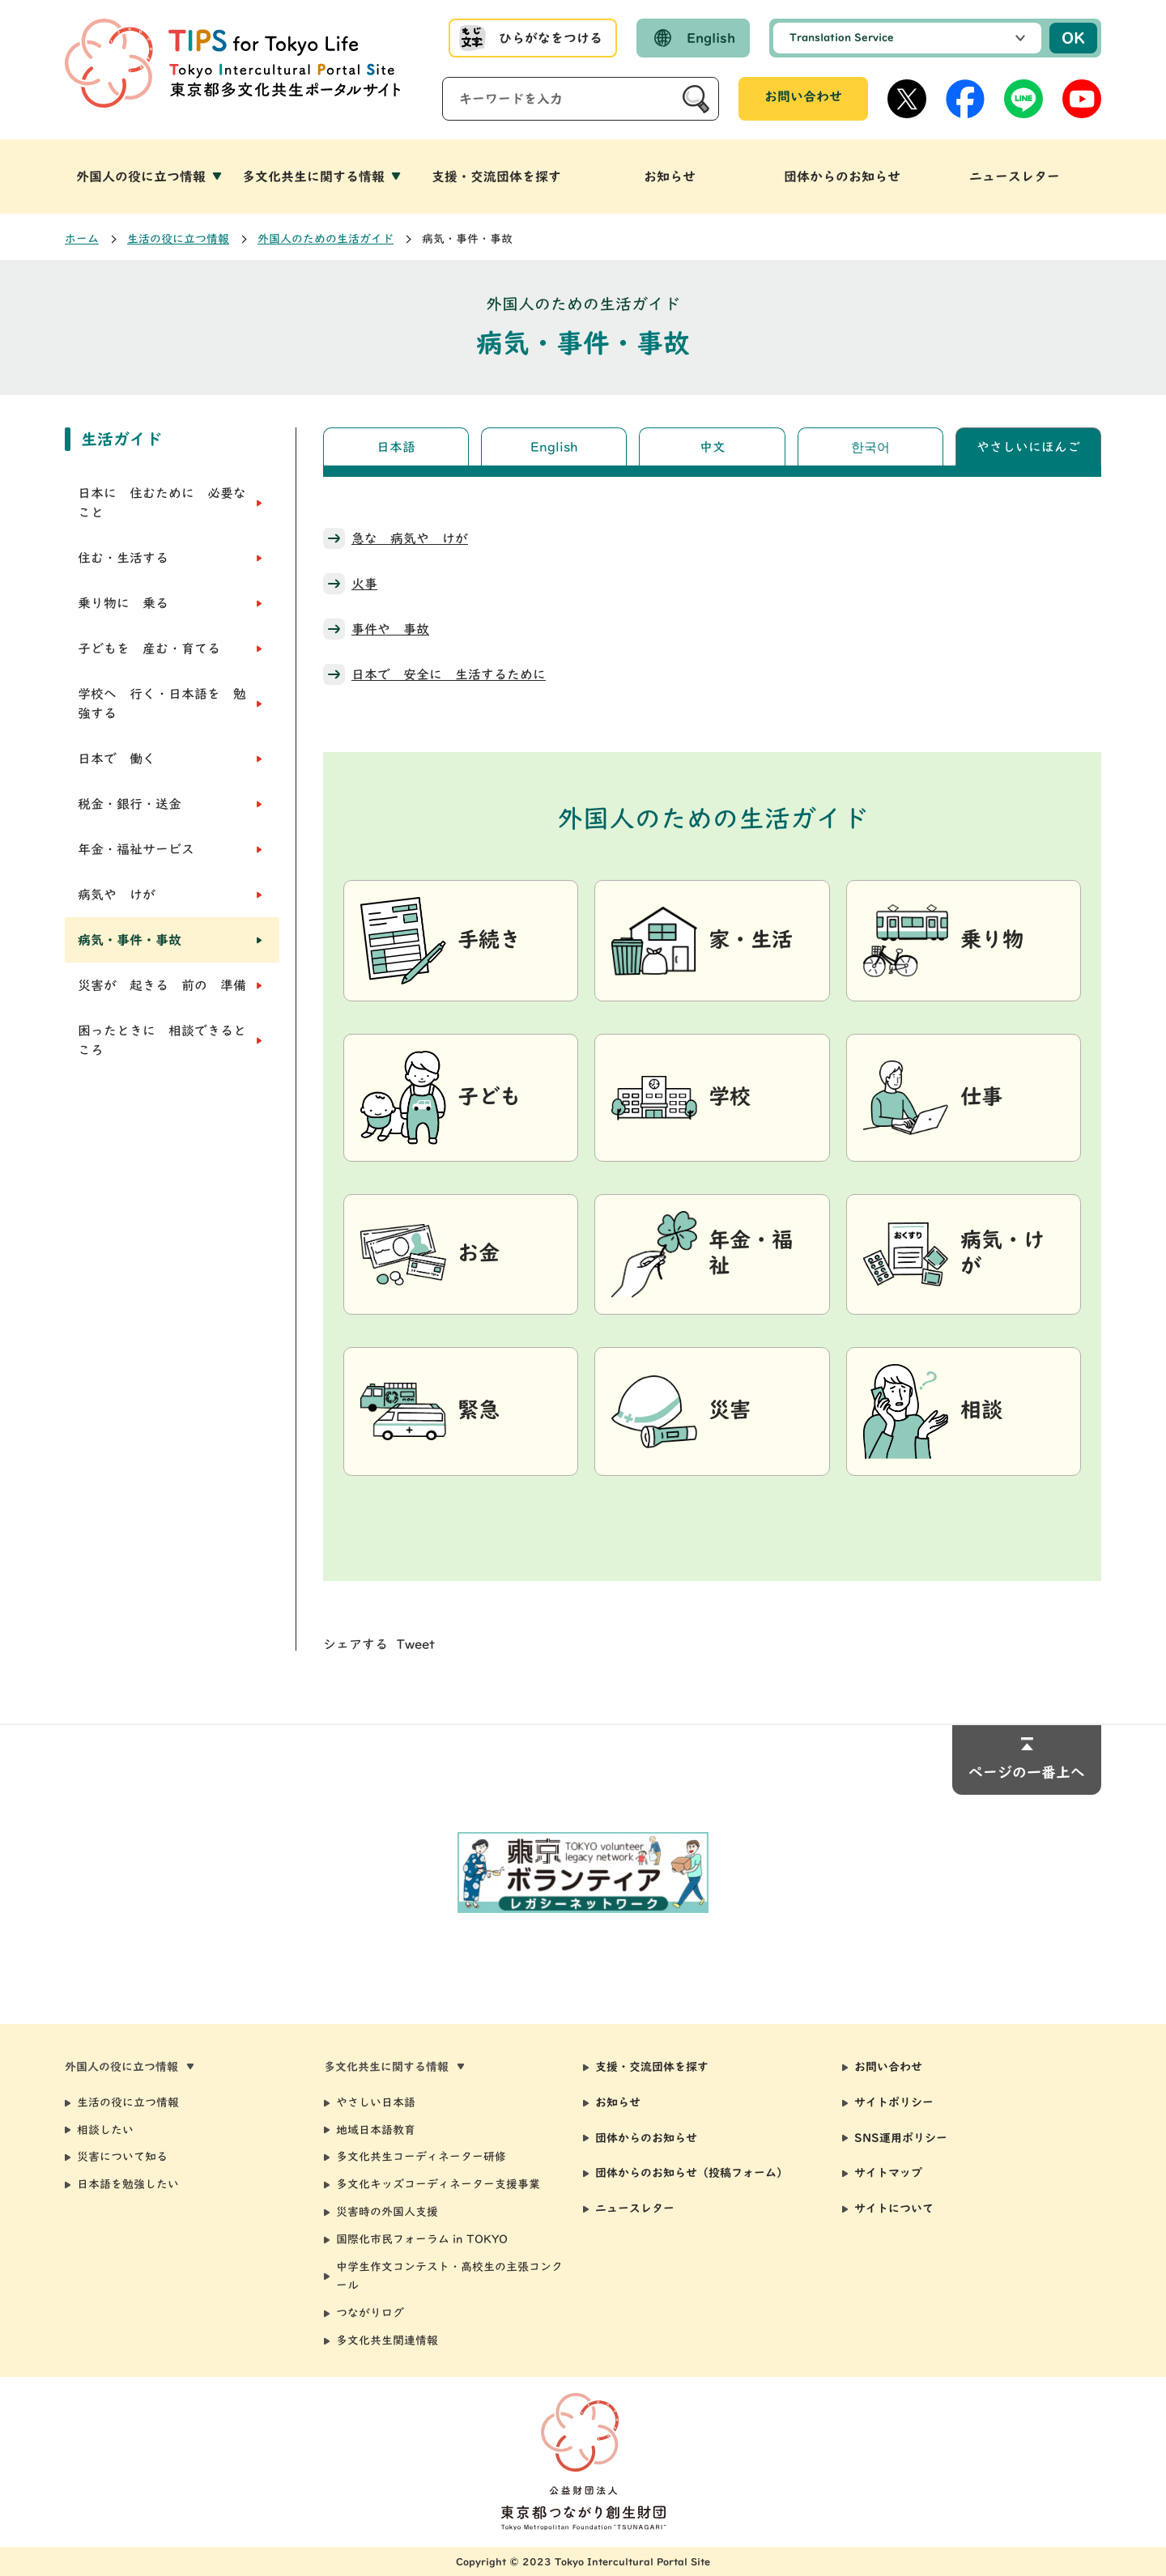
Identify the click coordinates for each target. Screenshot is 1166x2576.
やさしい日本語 (375, 2102)
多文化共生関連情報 (387, 2340)
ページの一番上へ (1026, 1772)
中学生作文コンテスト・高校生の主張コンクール (449, 2276)
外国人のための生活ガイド (325, 238)
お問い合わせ (803, 96)
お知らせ (617, 2102)
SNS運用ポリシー (900, 2138)
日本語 (396, 446)
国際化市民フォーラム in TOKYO (422, 2239)
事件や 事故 (390, 629)
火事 (364, 583)
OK (1073, 37)
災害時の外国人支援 (387, 2211)
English (711, 38)
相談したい (105, 2130)
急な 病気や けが (409, 538)
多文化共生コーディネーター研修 (421, 2156)
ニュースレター (634, 2208)
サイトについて (894, 2208)
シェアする (355, 1644)
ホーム (82, 238)
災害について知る (122, 2156)
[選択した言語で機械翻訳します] (907, 38)
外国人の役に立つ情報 (141, 176)
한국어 (870, 446)
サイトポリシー (894, 2102)
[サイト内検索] (580, 99)
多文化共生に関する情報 (313, 176)
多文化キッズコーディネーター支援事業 (438, 2184)
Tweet (415, 1644)
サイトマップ (888, 2173)
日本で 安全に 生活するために (448, 674)
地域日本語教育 (375, 2130)
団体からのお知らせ (646, 2138)
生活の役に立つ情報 (178, 238)
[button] (151, 176)
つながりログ (370, 2313)
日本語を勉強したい (128, 2184)
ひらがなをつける (550, 38)
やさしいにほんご (1028, 446)
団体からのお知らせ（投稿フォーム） (691, 2173)
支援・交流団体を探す (652, 2066)
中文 (713, 446)
